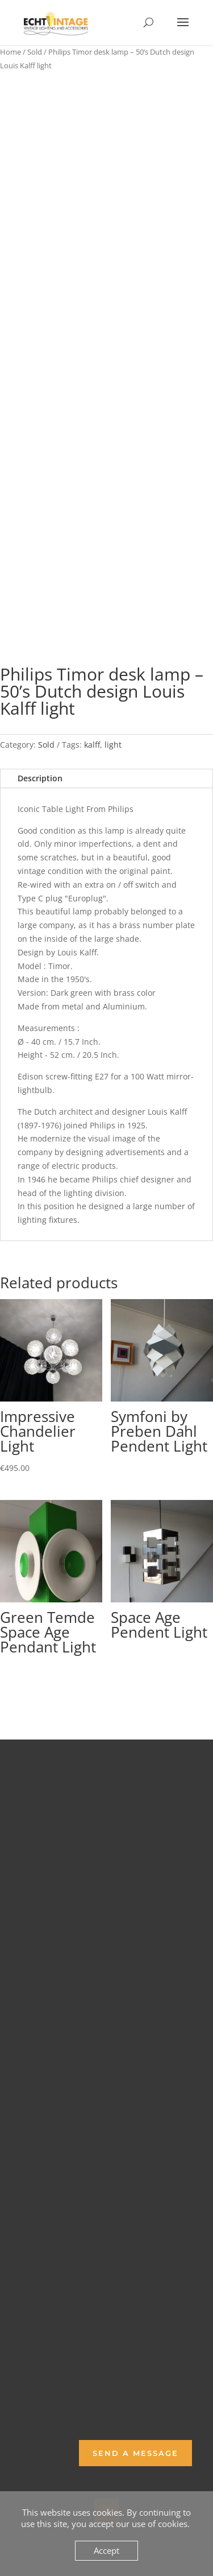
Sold (34, 52)
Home (10, 52)
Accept (106, 2550)
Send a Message (135, 2453)
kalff (92, 744)
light (113, 744)
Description (40, 778)
